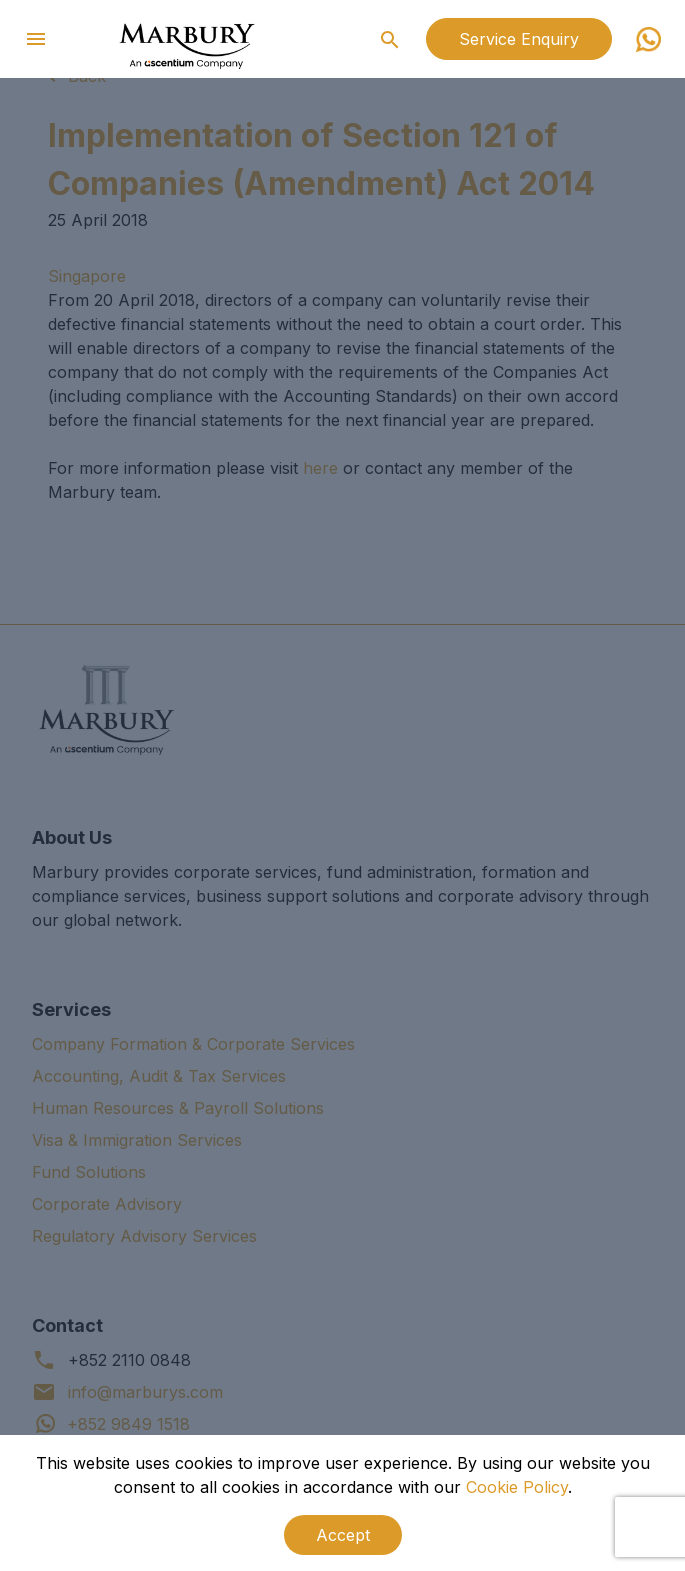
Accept (343, 1535)
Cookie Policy (517, 1487)
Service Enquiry (519, 39)
